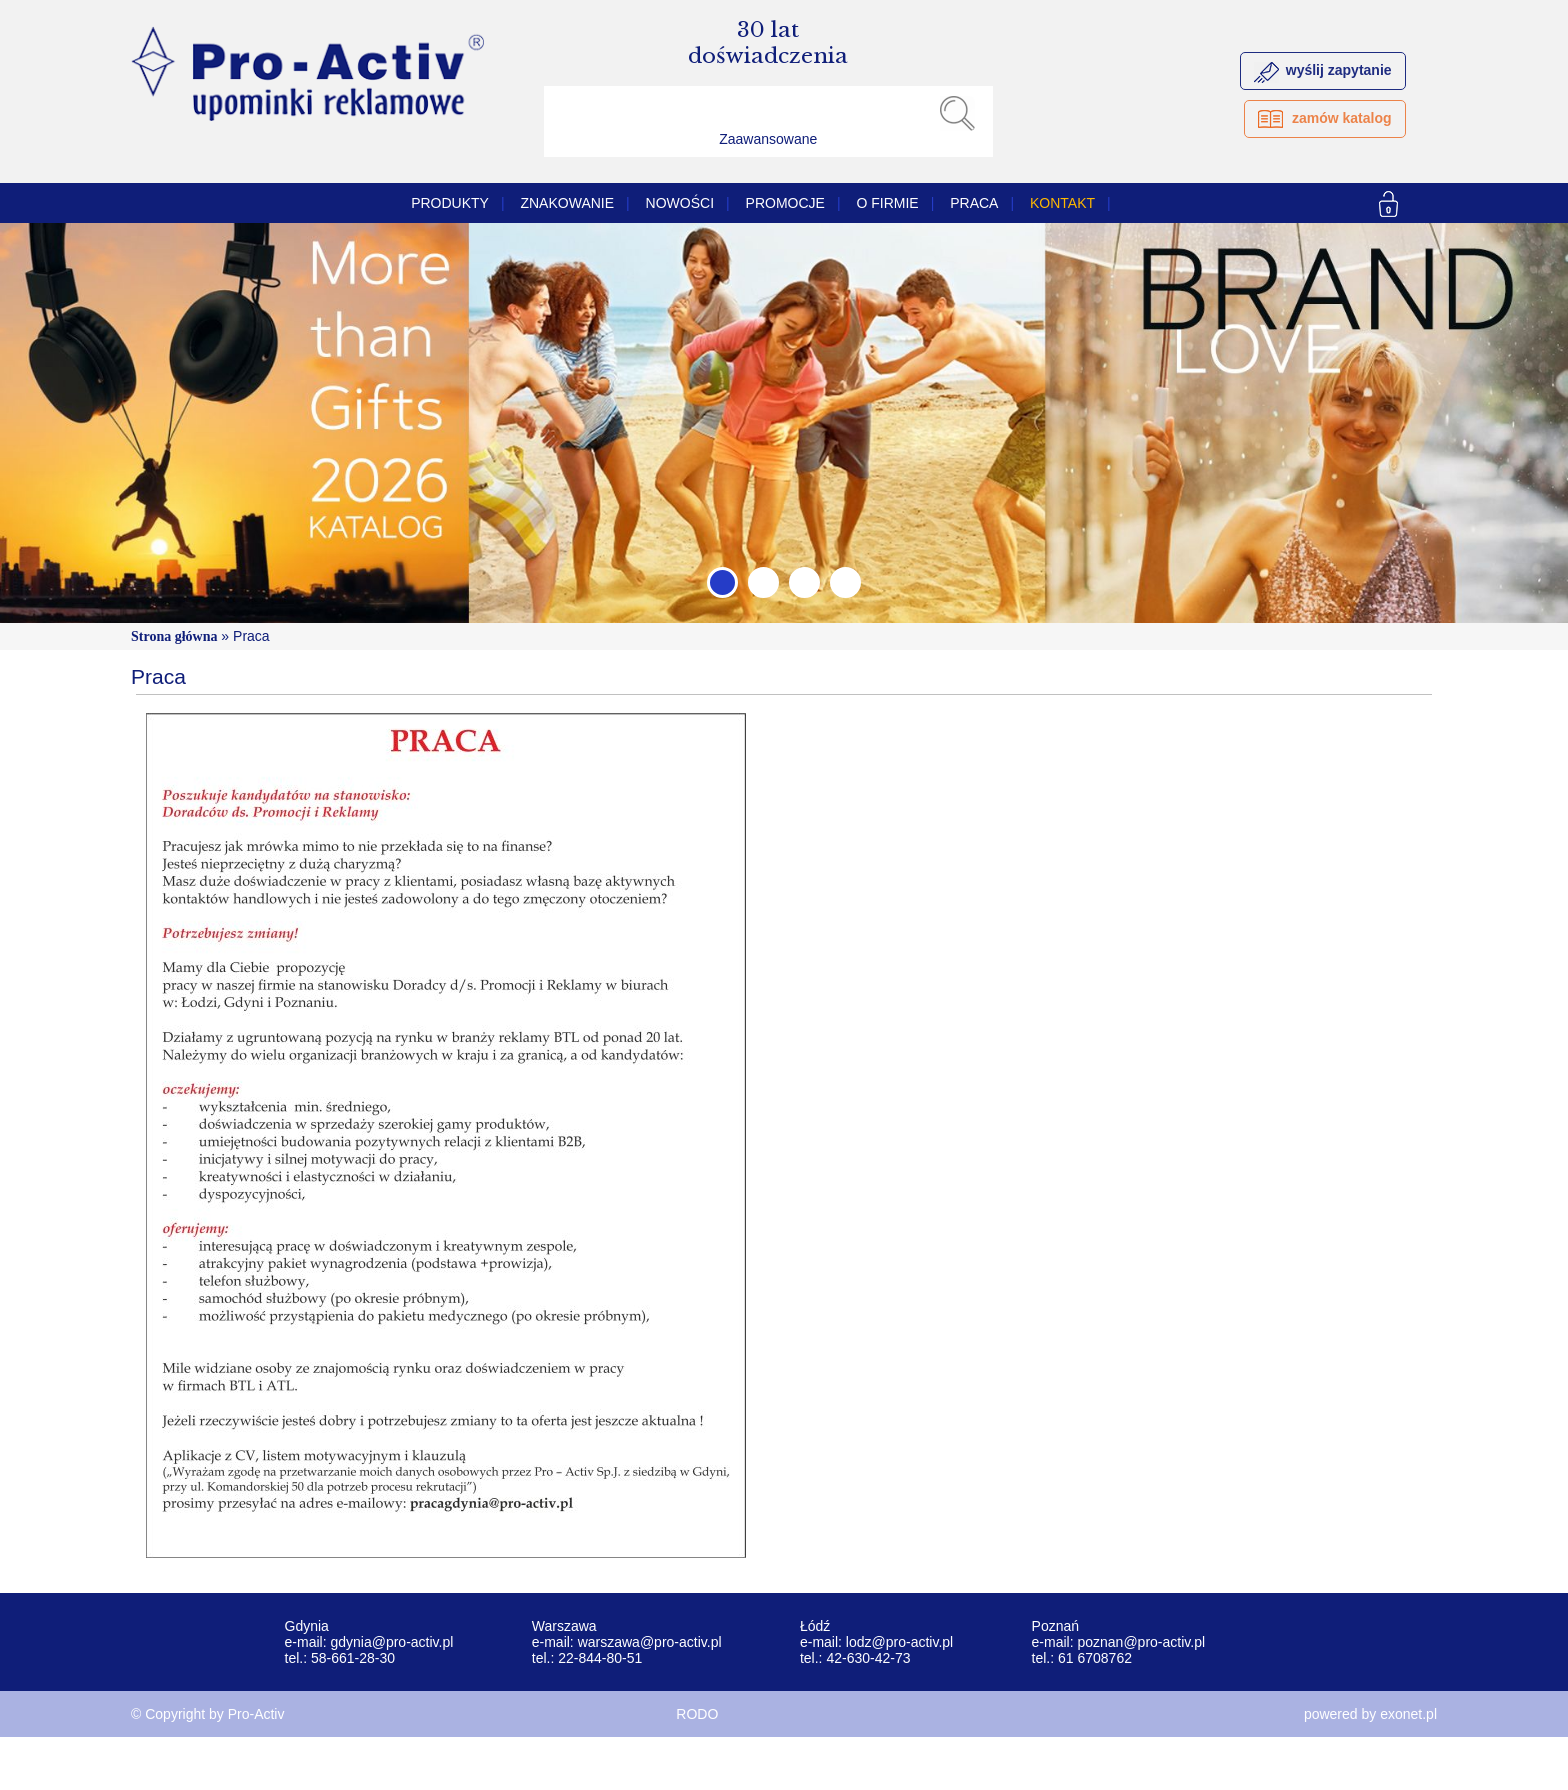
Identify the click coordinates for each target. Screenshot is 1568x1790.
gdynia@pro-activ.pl (391, 1642)
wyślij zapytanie (1339, 70)
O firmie (887, 203)
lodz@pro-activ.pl (899, 1642)
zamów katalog (1342, 118)
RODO (697, 1714)
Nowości (680, 203)
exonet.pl (1408, 1714)
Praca (974, 203)
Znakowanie (567, 203)
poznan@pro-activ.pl (1141, 1642)
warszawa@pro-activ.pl (650, 1642)
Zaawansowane (768, 139)
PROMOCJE (785, 203)
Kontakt (1062, 203)
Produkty (450, 203)
